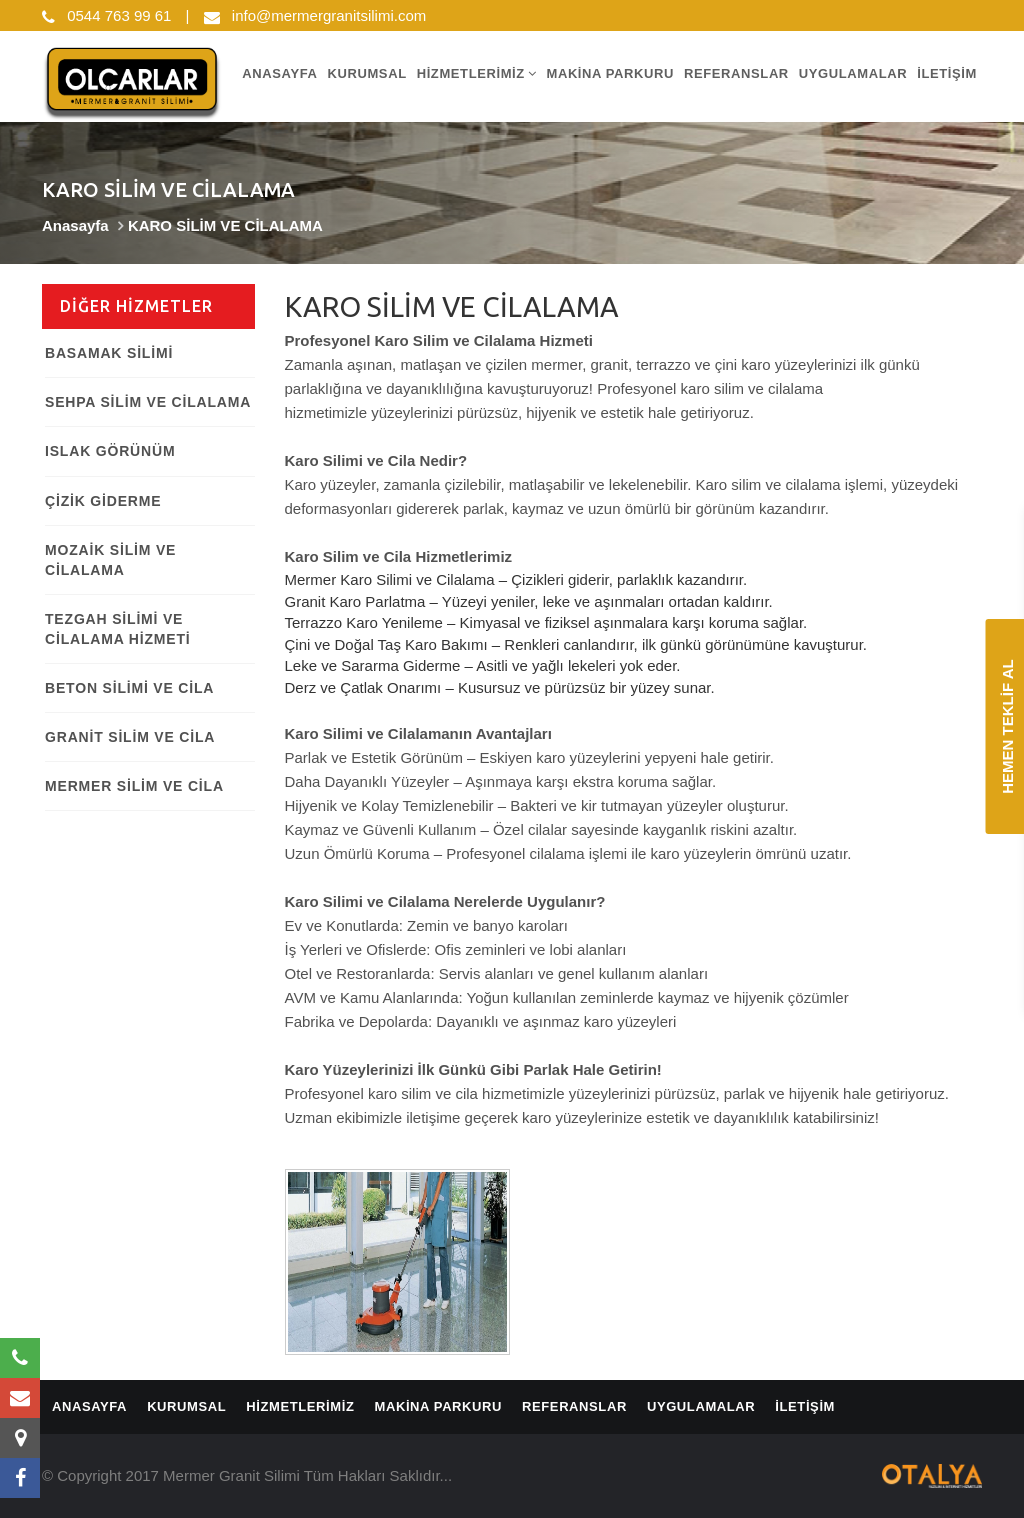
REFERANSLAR (736, 72)
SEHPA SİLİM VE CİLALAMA (148, 402)
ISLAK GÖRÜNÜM (110, 451)
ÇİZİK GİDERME (103, 500)
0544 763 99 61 (106, 15)
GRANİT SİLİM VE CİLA (130, 736)
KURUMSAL (366, 72)
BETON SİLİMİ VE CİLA (129, 687)
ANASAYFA (279, 72)
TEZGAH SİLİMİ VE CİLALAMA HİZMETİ (117, 628)
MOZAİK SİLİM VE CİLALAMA (110, 559)
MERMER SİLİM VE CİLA (134, 785)
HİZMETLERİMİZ (477, 72)
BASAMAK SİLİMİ (109, 353)
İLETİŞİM (947, 72)
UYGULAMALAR (853, 72)
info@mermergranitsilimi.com (315, 15)
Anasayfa (75, 225)
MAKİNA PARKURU (610, 72)
